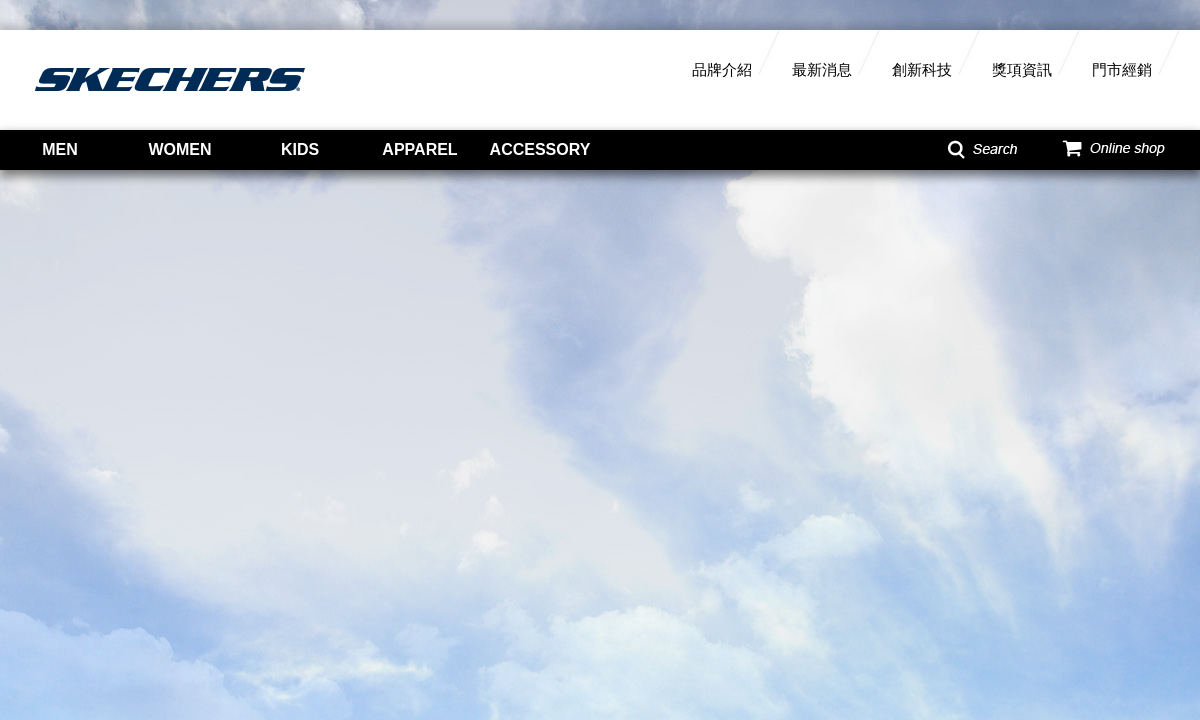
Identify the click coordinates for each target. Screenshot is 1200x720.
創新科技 (922, 69)
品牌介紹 (722, 69)
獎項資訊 (1022, 69)
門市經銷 (1122, 69)
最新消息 (822, 69)
